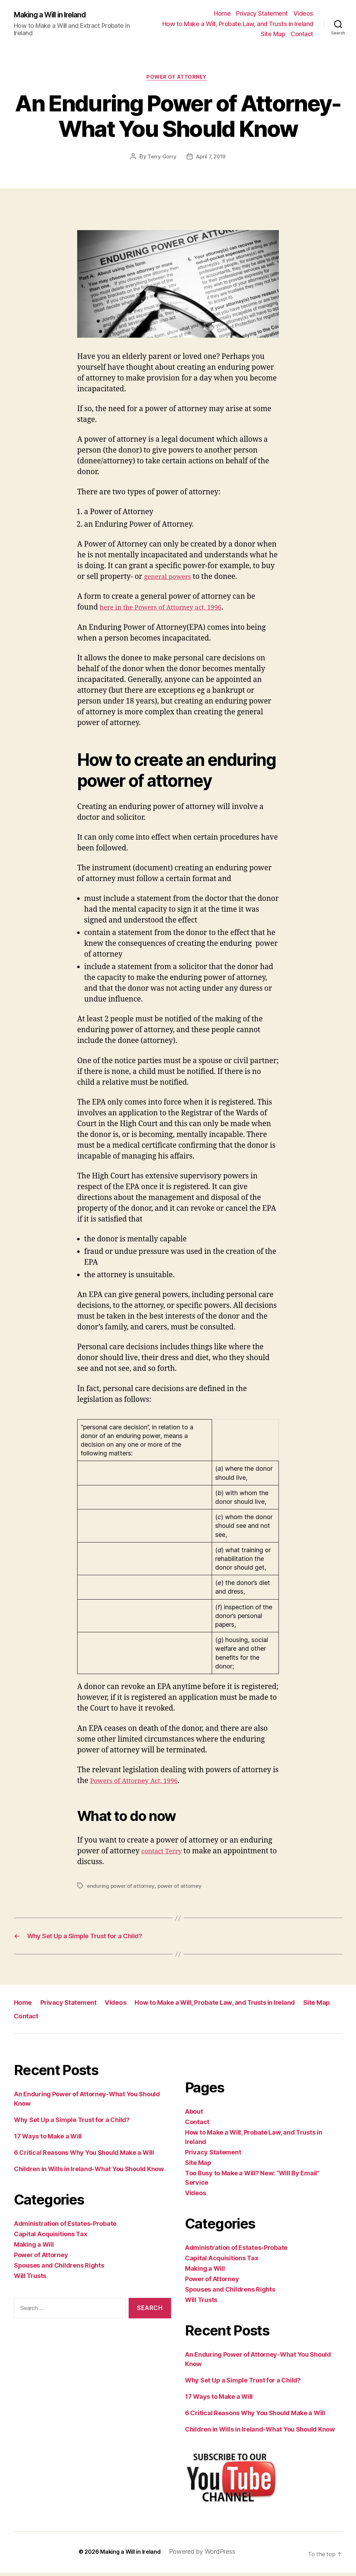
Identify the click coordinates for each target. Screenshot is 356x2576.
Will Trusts (30, 2279)
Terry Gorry (160, 158)
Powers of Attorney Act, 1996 (139, 1782)
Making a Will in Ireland (56, 14)
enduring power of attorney (122, 1887)
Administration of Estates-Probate (65, 2227)
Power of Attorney (178, 79)
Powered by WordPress (206, 2555)
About (194, 2115)
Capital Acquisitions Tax (50, 2237)
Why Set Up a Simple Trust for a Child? (72, 2123)
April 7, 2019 (211, 158)
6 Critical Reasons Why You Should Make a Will (84, 2156)
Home (222, 13)
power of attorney (183, 1887)
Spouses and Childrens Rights (59, 2268)
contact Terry (164, 1853)
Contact (302, 34)
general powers (170, 578)
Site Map (273, 34)
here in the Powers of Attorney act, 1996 (168, 609)
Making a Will (34, 2248)
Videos (303, 13)
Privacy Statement (262, 13)
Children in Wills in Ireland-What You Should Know (89, 2172)
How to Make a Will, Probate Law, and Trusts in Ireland (237, 24)
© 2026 (84, 2555)
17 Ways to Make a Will (48, 2139)
